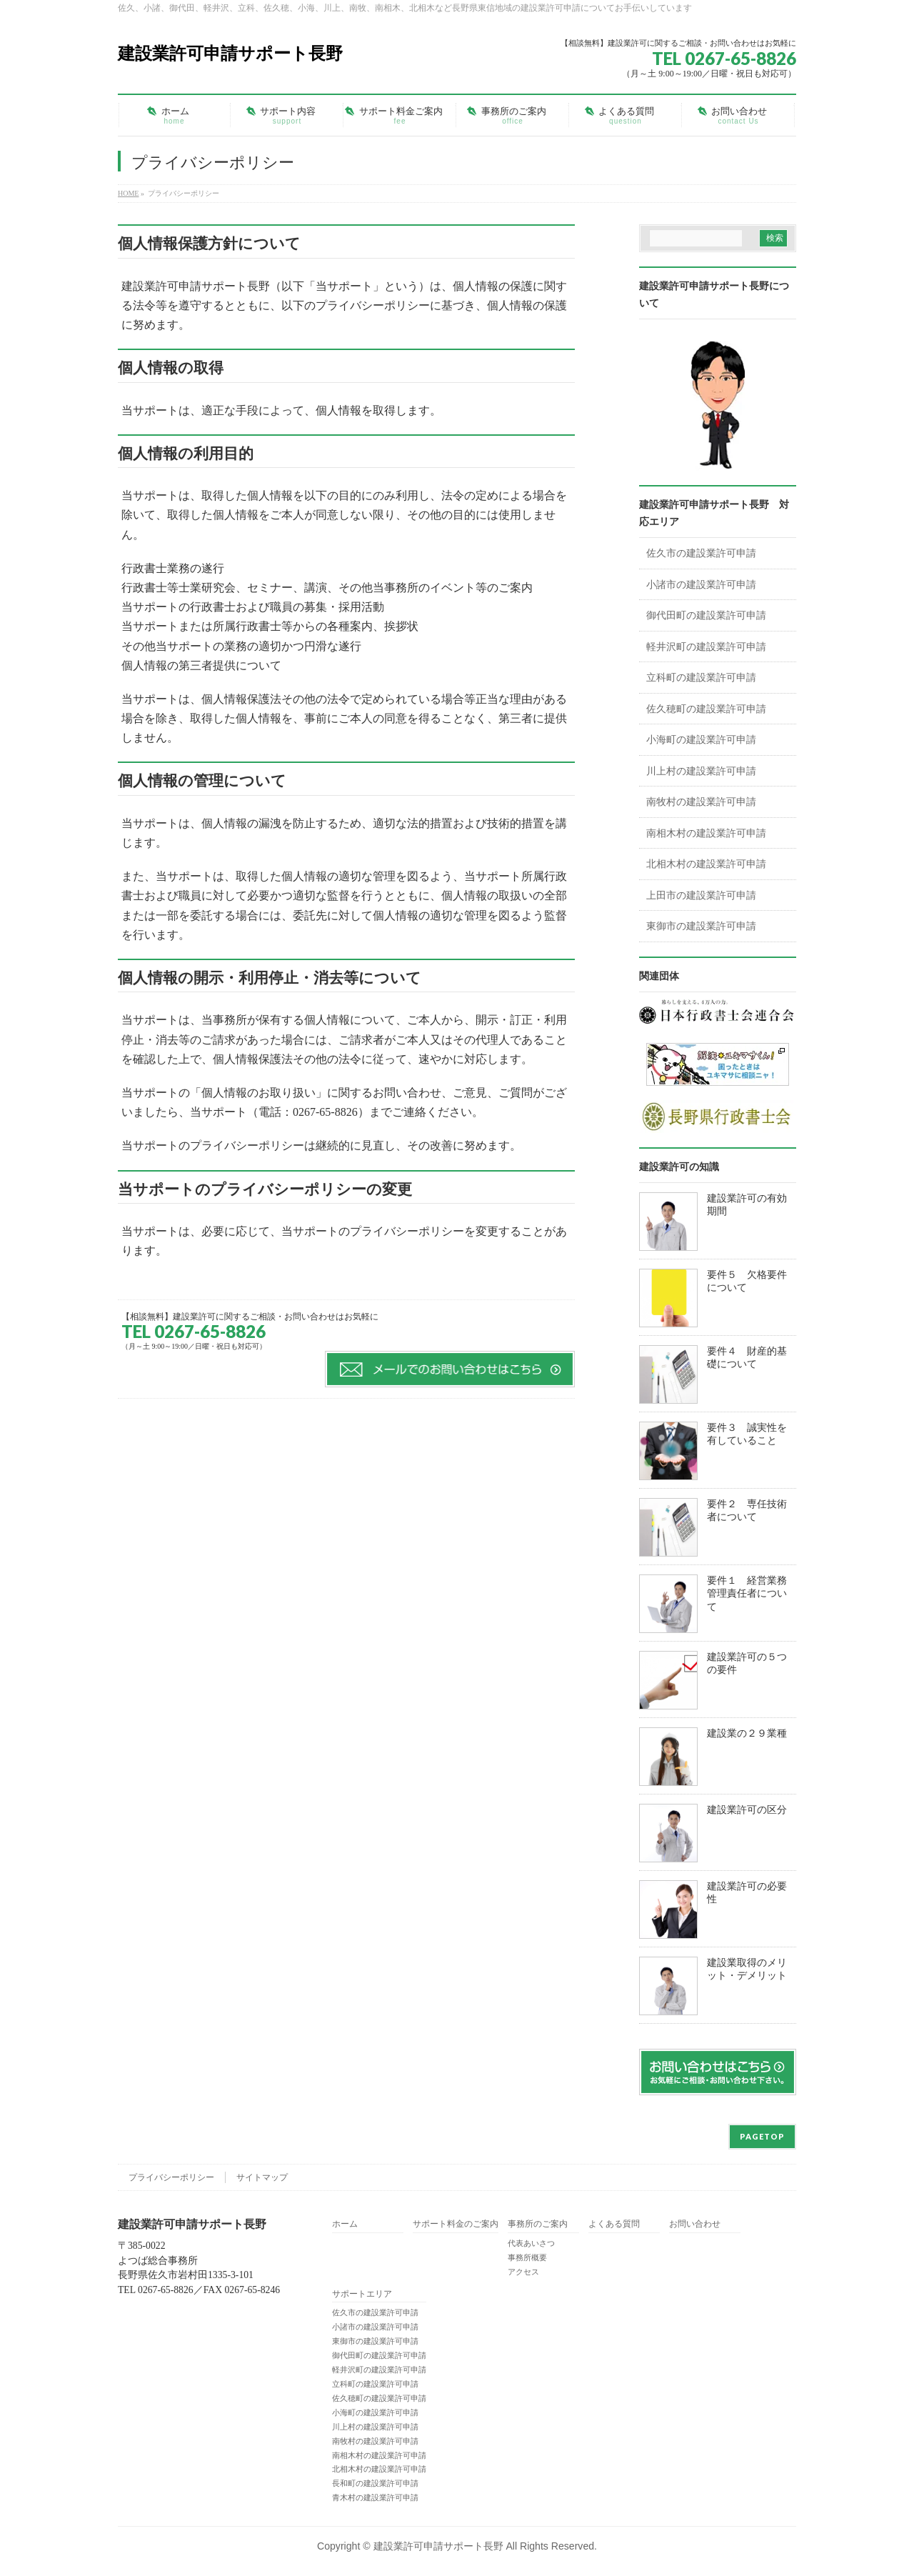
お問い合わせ (694, 2224)
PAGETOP (762, 2136)
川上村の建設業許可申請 (701, 771)
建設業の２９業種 (747, 1733)
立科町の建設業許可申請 (701, 677)
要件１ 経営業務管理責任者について (747, 1593)
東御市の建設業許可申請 (701, 926)
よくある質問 (614, 2224)
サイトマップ (262, 2177)
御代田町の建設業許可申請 (706, 615)
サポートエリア (362, 2294)
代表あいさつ (531, 2243)
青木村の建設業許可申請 (375, 2497)
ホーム (345, 2224)
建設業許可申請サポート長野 (230, 53)
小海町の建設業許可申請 (701, 739)
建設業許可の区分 (747, 1809)
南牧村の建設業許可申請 (701, 802)
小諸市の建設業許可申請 (701, 584)
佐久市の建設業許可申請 (701, 553)
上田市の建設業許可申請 (701, 895)
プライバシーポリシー (171, 2177)
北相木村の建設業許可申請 (706, 864)
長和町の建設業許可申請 (375, 2483)
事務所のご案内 (538, 2224)
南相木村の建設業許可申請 (706, 833)
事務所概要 (527, 2257)
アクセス (523, 2271)
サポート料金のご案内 (455, 2224)
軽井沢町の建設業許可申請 (706, 646)
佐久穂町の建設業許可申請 (706, 709)
